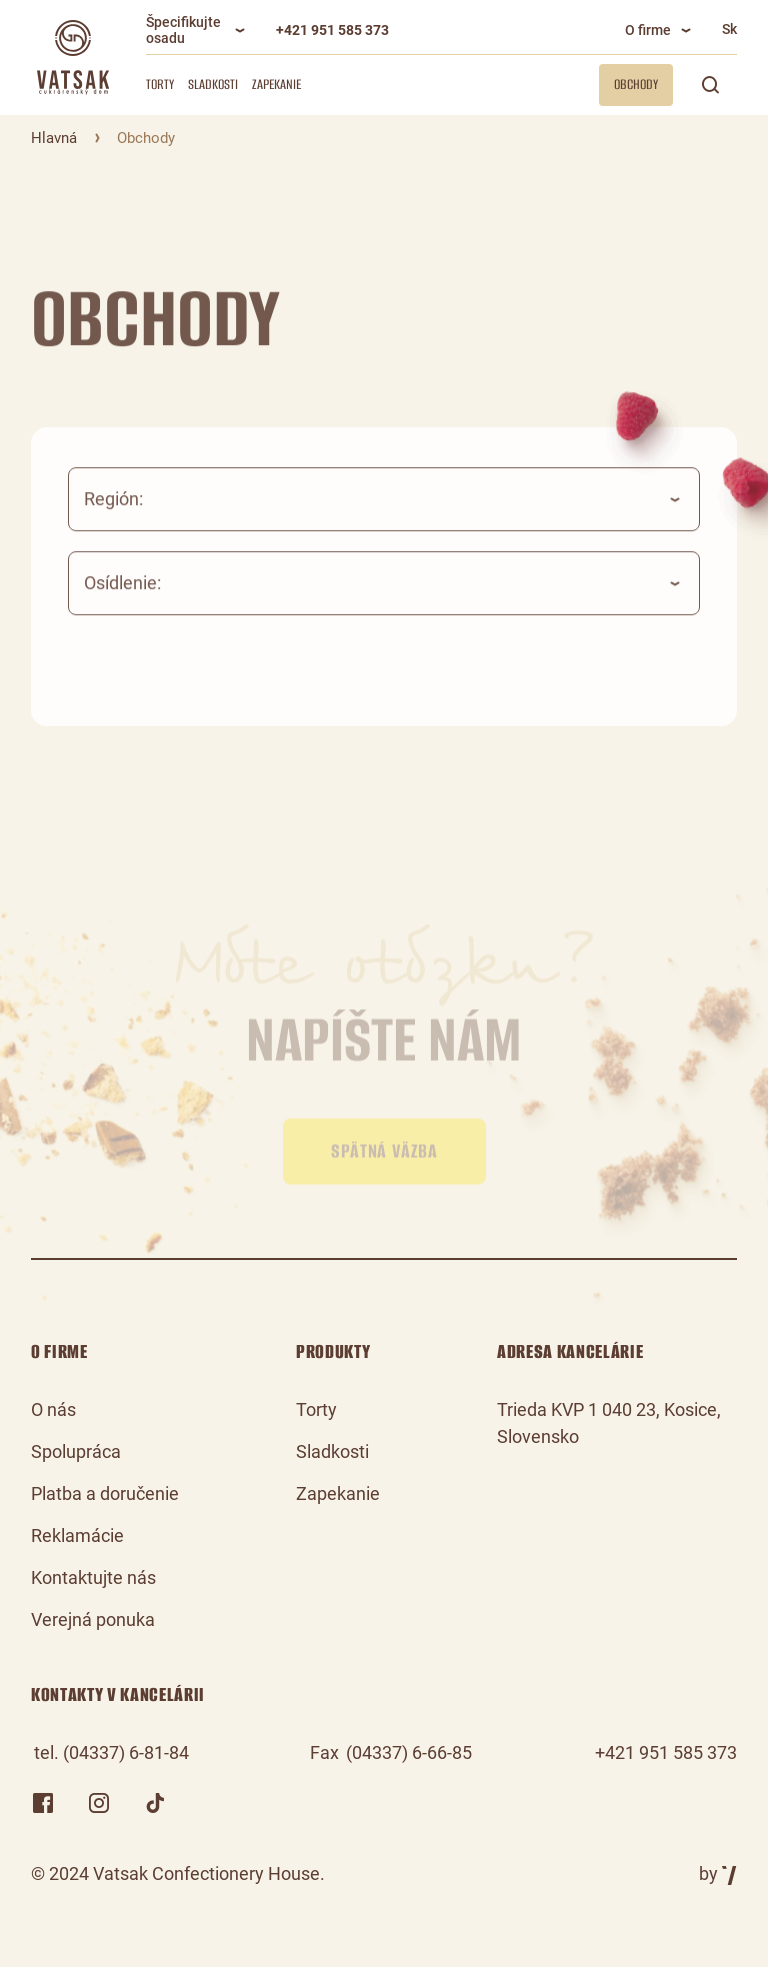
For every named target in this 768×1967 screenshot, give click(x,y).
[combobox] (384, 516)
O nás (53, 1409)
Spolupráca (76, 1451)
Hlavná (54, 138)
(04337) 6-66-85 (409, 1752)
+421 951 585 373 (332, 30)
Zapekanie (276, 84)
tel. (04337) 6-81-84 (111, 1752)
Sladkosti (213, 84)
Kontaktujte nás (93, 1577)
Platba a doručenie (105, 1493)
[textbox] (384, 516)
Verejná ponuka (93, 1619)
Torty (160, 84)
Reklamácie (77, 1535)
